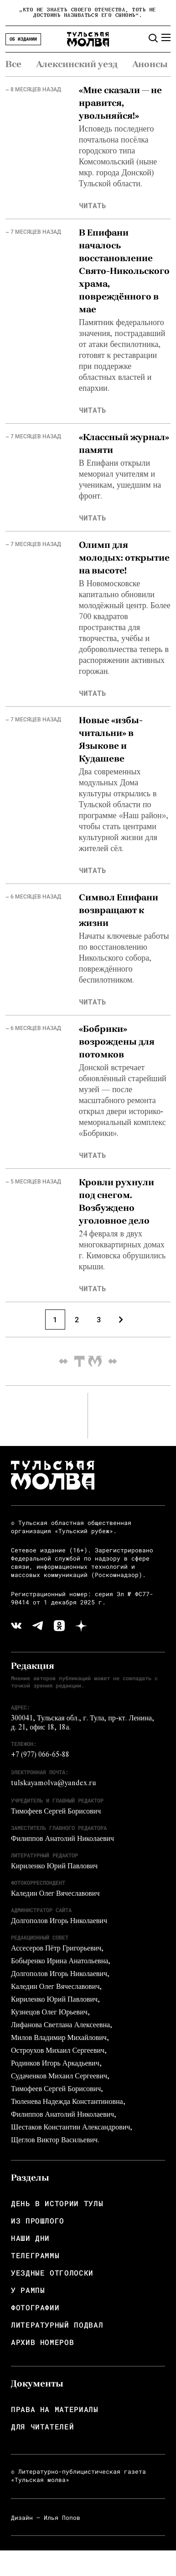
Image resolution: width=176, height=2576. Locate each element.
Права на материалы (54, 2409)
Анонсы (150, 64)
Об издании (23, 39)
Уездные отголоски (52, 2272)
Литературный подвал (57, 2324)
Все (13, 64)
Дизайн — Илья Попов (45, 2517)
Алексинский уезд (77, 64)
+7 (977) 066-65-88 (40, 1755)
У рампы (28, 2290)
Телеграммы (35, 2255)
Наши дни (30, 2238)
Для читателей (42, 2426)
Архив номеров (42, 2342)
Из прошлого (37, 2220)
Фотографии (35, 2307)
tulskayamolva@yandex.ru (53, 1783)
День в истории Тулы (57, 2203)
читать (92, 205)
